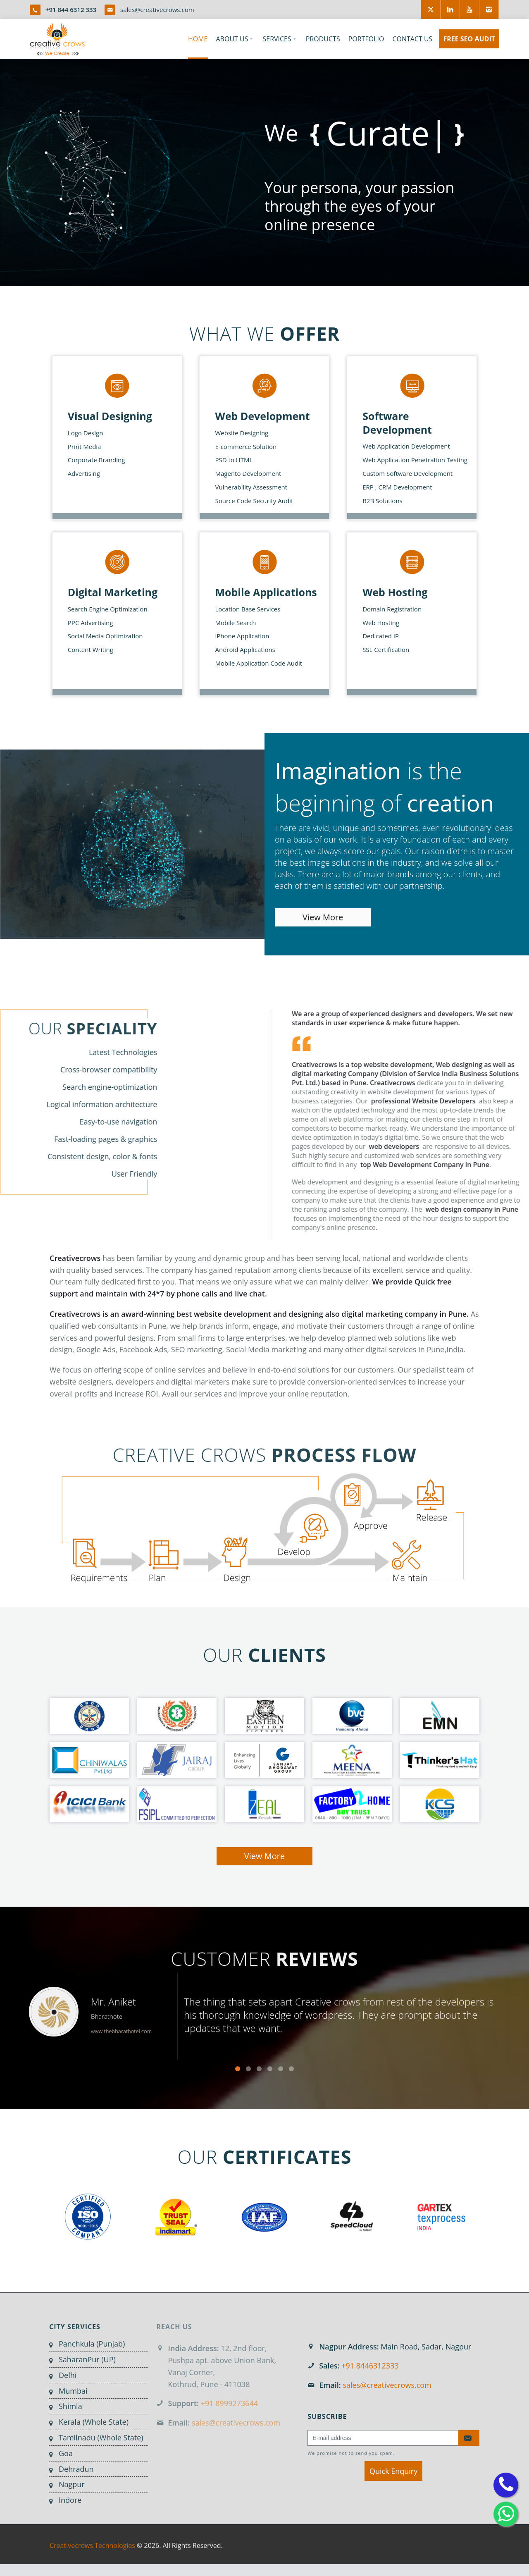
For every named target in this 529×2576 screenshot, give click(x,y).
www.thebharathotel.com (121, 2038)
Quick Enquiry (393, 2471)
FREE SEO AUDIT (469, 38)
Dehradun (68, 2469)
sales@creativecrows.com (157, 9)
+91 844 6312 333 (70, 9)
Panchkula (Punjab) (84, 2344)
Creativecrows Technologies (92, 2552)
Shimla (63, 2406)
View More (323, 917)
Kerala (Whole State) (86, 2422)
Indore (62, 2500)
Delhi (60, 2375)
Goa (58, 2453)
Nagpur (64, 2484)
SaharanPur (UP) (79, 2359)
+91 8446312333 (369, 2366)
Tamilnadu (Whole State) (93, 2437)
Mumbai (65, 2391)
